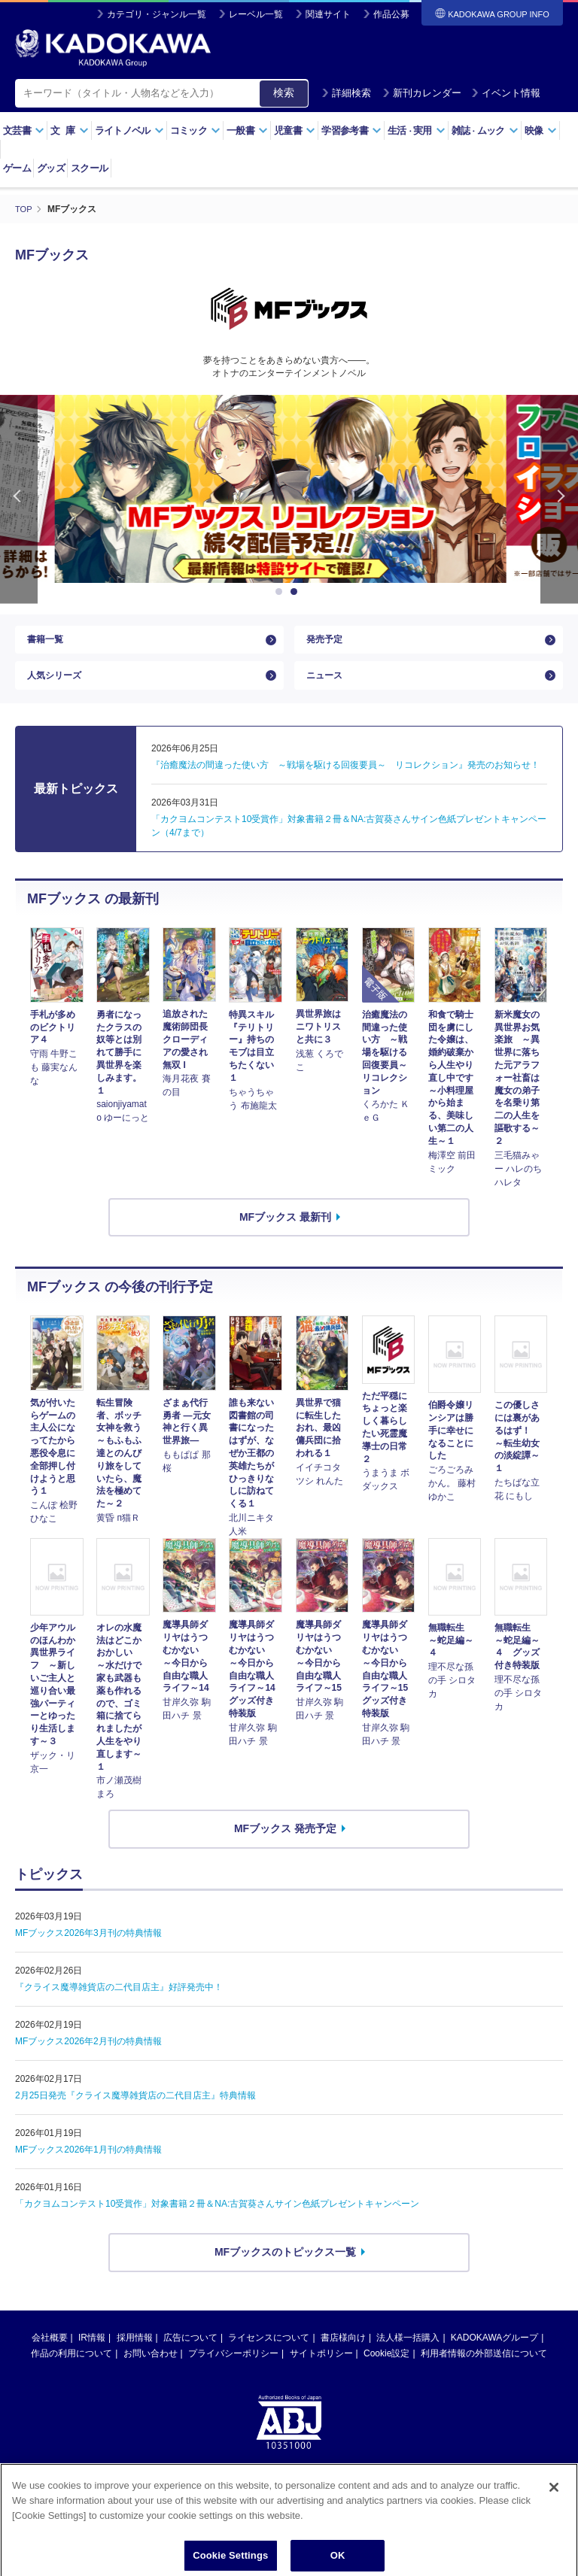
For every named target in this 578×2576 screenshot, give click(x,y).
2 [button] (297, 591)
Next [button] (559, 498)
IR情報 (91, 2354)
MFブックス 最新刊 (285, 1233)
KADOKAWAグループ (494, 2354)
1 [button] (281, 591)
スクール (89, 168)
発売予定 (327, 643)
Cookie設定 (386, 2370)
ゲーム (17, 168)
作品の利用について (71, 2370)
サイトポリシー (321, 2370)
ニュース (327, 687)
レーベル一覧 (256, 14)
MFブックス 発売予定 (285, 1846)
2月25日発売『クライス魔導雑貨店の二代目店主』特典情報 (135, 2112)
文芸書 (23, 130)
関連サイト (328, 14)
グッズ (51, 168)
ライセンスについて (268, 2354)
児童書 (294, 130)
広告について (190, 2354)
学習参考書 (351, 130)
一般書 (247, 130)
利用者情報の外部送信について (484, 2370)
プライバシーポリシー (233, 2370)
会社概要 (50, 2354)
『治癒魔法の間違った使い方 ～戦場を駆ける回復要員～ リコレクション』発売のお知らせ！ (345, 782)
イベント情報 (505, 93)
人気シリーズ (58, 687)
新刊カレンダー (421, 93)
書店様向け (343, 2354)
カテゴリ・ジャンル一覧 (156, 14)
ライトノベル (129, 130)
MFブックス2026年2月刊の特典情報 (88, 2058)
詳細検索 (346, 93)
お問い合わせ (150, 2370)
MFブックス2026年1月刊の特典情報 (88, 2166)
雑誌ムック (485, 130)
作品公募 (391, 14)
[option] (289, 488)
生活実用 (417, 130)
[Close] (553, 2541)
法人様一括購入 (408, 2354)
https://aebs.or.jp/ (235, 2510)
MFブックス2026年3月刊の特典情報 (88, 1949)
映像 (541, 130)
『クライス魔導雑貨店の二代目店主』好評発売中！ (119, 2003)
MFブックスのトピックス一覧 (285, 2268)
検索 (283, 92)
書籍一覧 (48, 643)
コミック (195, 130)
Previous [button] (19, 498)
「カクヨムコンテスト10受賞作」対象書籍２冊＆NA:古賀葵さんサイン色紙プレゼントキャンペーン (217, 2220)
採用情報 (135, 2354)
